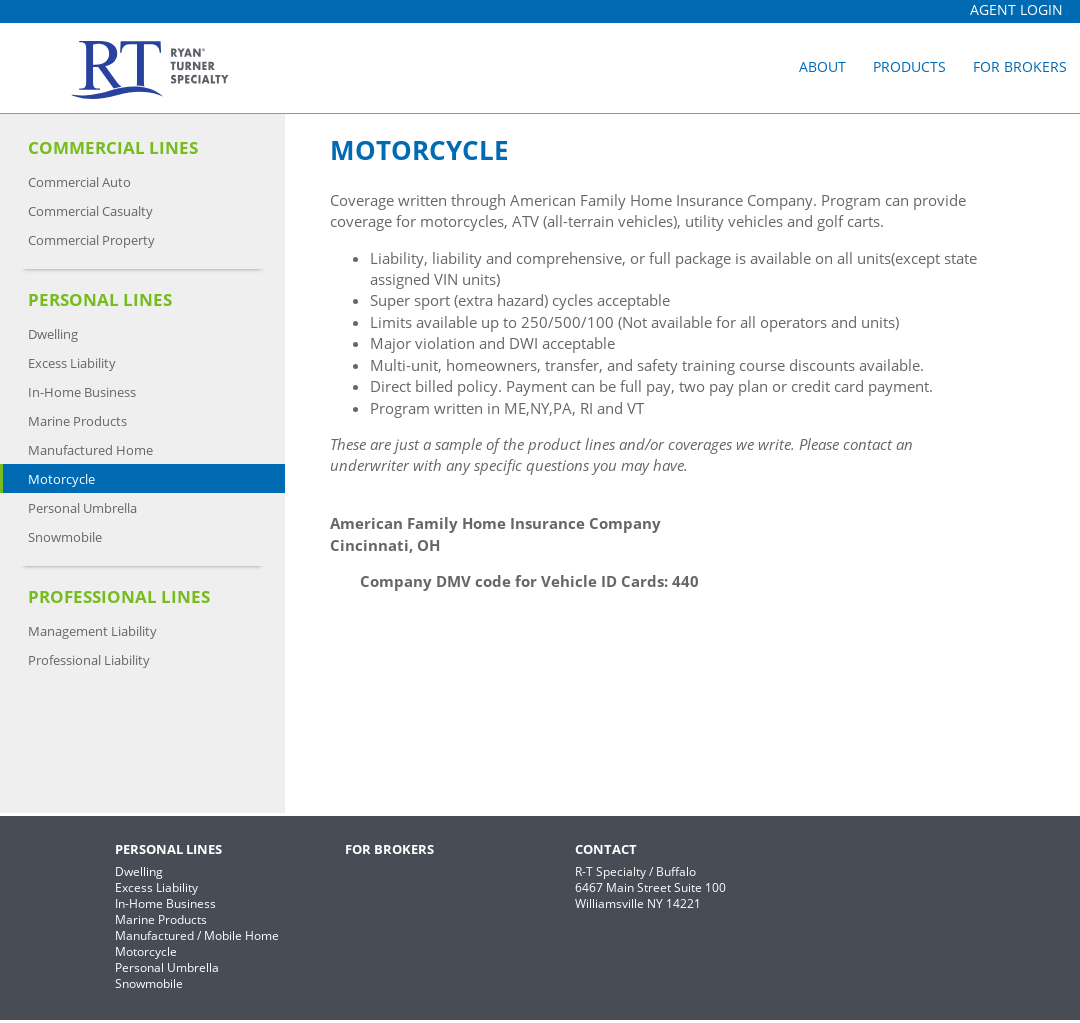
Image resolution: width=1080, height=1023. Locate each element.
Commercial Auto (79, 182)
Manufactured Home (90, 450)
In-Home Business (82, 392)
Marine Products (77, 421)
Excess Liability (72, 363)
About (822, 67)
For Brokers (1020, 67)
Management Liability (92, 631)
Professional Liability (89, 660)
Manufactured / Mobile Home (197, 935)
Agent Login (1016, 10)
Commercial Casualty (90, 211)
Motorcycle (61, 479)
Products (909, 67)
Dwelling (53, 334)
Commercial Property (91, 240)
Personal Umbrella (82, 508)
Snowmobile (65, 537)
